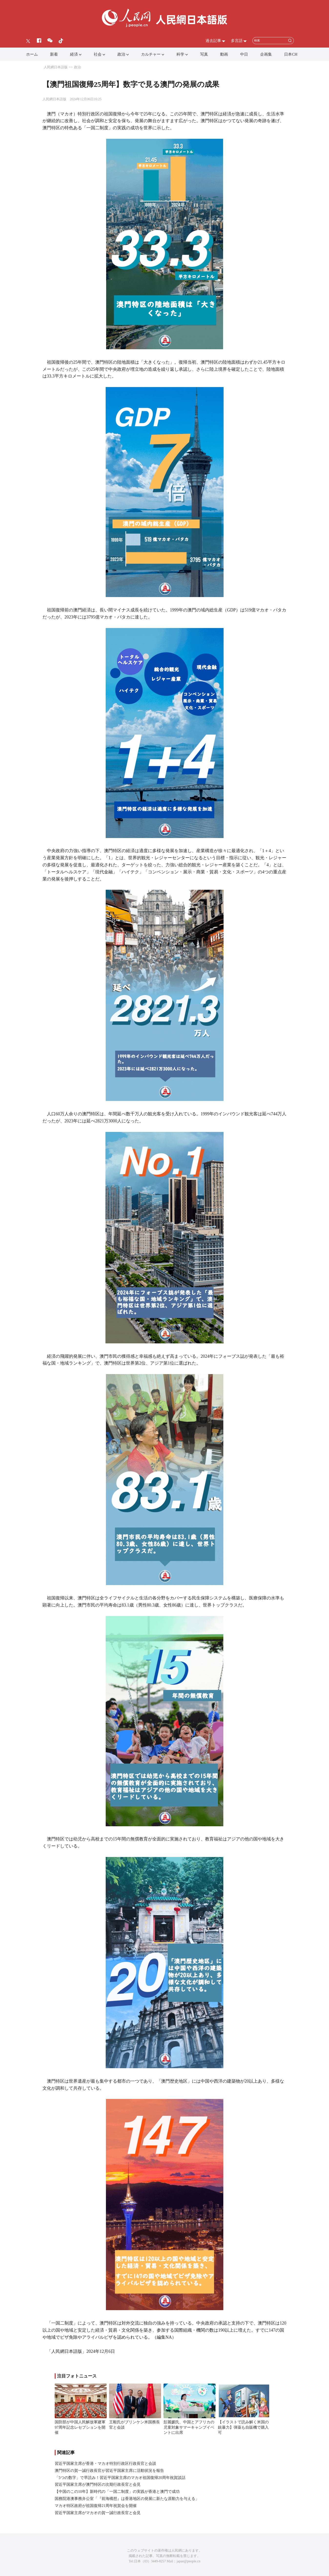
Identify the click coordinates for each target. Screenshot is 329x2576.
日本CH (290, 54)
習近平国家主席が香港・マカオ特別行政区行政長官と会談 (105, 2463)
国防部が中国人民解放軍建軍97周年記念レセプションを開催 (80, 2427)
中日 (244, 54)
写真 (204, 54)
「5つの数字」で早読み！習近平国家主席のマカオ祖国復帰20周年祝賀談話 (120, 2478)
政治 (121, 54)
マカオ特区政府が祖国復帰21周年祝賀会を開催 (96, 2506)
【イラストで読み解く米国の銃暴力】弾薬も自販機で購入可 (243, 2427)
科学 (180, 54)
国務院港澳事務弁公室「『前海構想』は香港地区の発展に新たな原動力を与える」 (127, 2498)
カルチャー (151, 54)
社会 (98, 54)
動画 (224, 54)
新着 (54, 54)
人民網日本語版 (56, 67)
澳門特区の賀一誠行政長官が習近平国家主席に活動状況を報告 (109, 2470)
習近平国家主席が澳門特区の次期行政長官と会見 (98, 2484)
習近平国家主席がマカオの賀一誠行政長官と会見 (98, 2513)
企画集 (266, 54)
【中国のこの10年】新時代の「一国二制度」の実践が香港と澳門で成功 (117, 2491)
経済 (74, 54)
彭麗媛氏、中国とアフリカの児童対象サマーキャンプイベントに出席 (189, 2427)
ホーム (32, 54)
